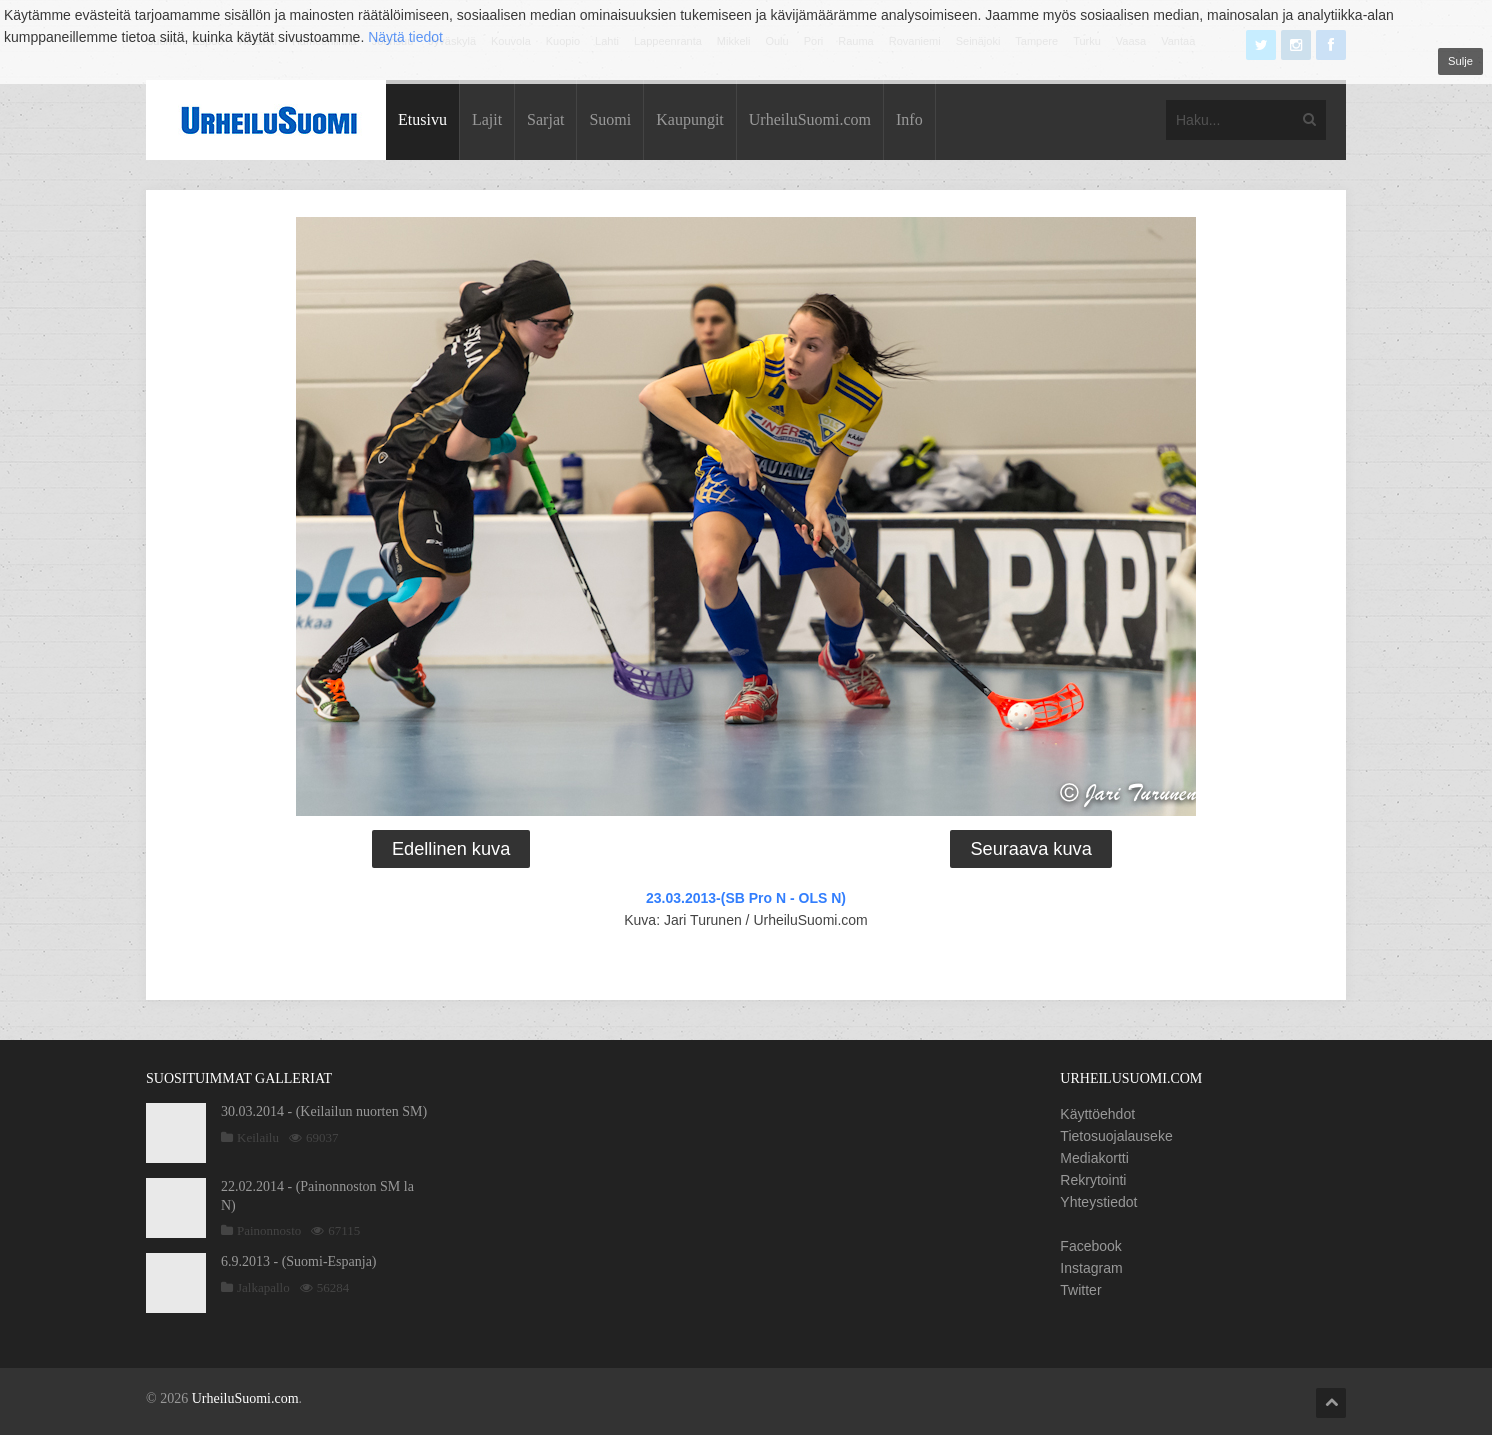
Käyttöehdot (1097, 1114)
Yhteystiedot (1098, 1202)
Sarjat (545, 119)
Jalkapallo (263, 1287)
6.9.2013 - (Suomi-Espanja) (299, 1261)
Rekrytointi (1093, 1180)
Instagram (1091, 1268)
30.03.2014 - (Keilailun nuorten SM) (324, 1111)
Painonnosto (269, 1230)
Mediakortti (1094, 1158)
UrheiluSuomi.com (810, 119)
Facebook (1090, 1246)
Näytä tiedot (405, 37)
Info (909, 119)
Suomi (610, 119)
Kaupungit (690, 119)
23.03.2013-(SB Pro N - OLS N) (746, 898)
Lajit (487, 119)
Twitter (1080, 1290)
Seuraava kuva (1030, 849)
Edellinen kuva (451, 849)
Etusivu (422, 119)
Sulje (1460, 61)
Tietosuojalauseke (1116, 1136)
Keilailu (258, 1137)
